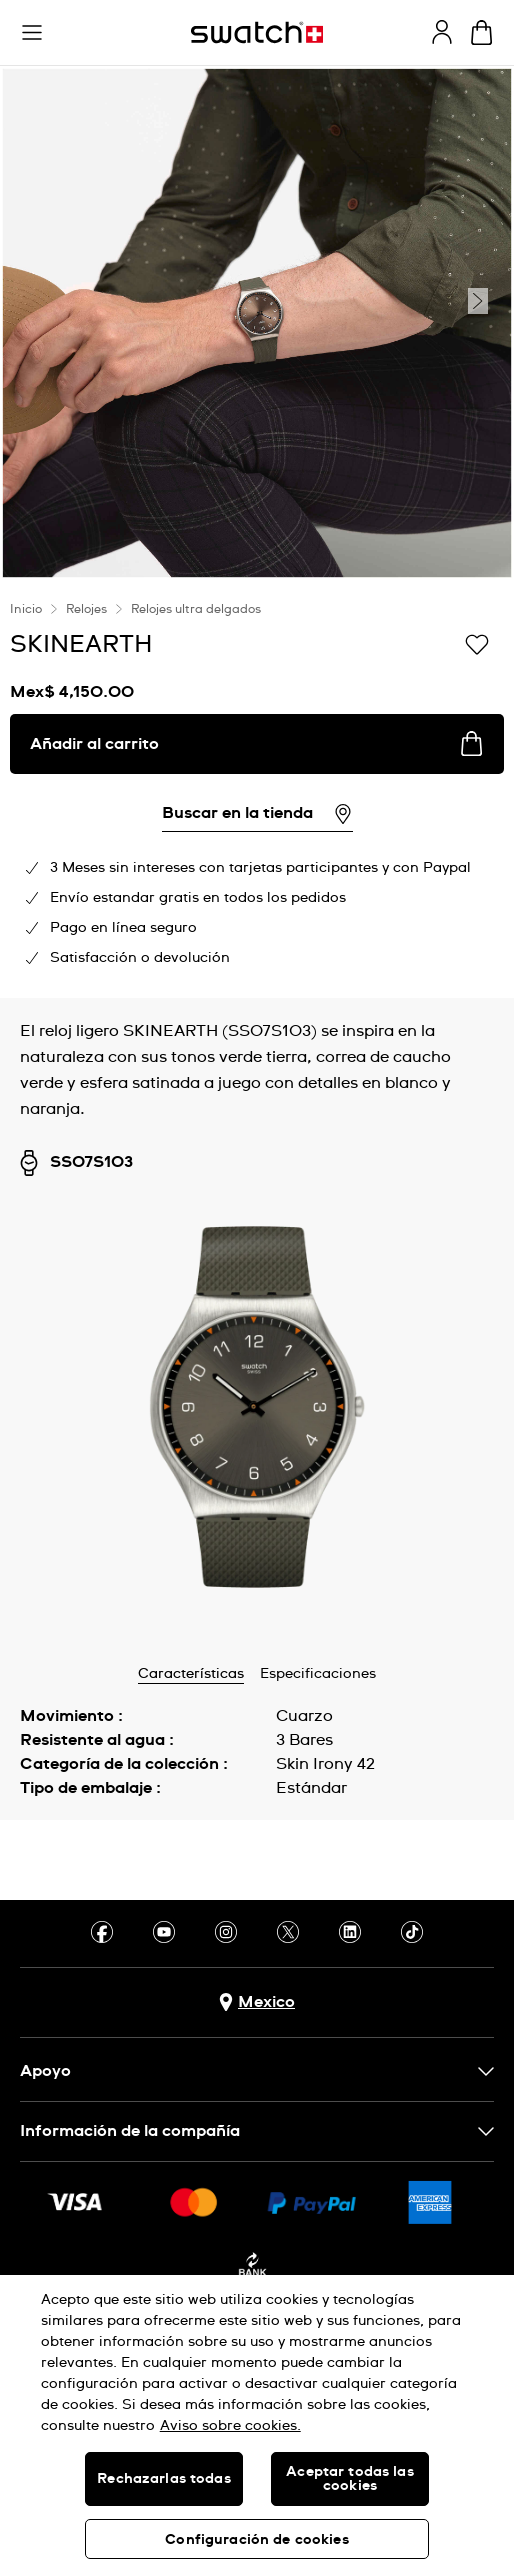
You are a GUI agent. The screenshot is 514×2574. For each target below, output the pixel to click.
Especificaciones (318, 1674)
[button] (32, 33)
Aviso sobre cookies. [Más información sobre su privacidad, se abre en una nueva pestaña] (230, 2426)
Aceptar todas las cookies (349, 2479)
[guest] (442, 32)
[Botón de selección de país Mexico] (257, 2002)
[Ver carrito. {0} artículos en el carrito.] (481, 32)
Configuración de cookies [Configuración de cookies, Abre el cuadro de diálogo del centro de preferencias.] (256, 2540)
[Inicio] (257, 32)
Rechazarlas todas (163, 2479)
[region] (257, 2424)
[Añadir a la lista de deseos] (477, 643)
